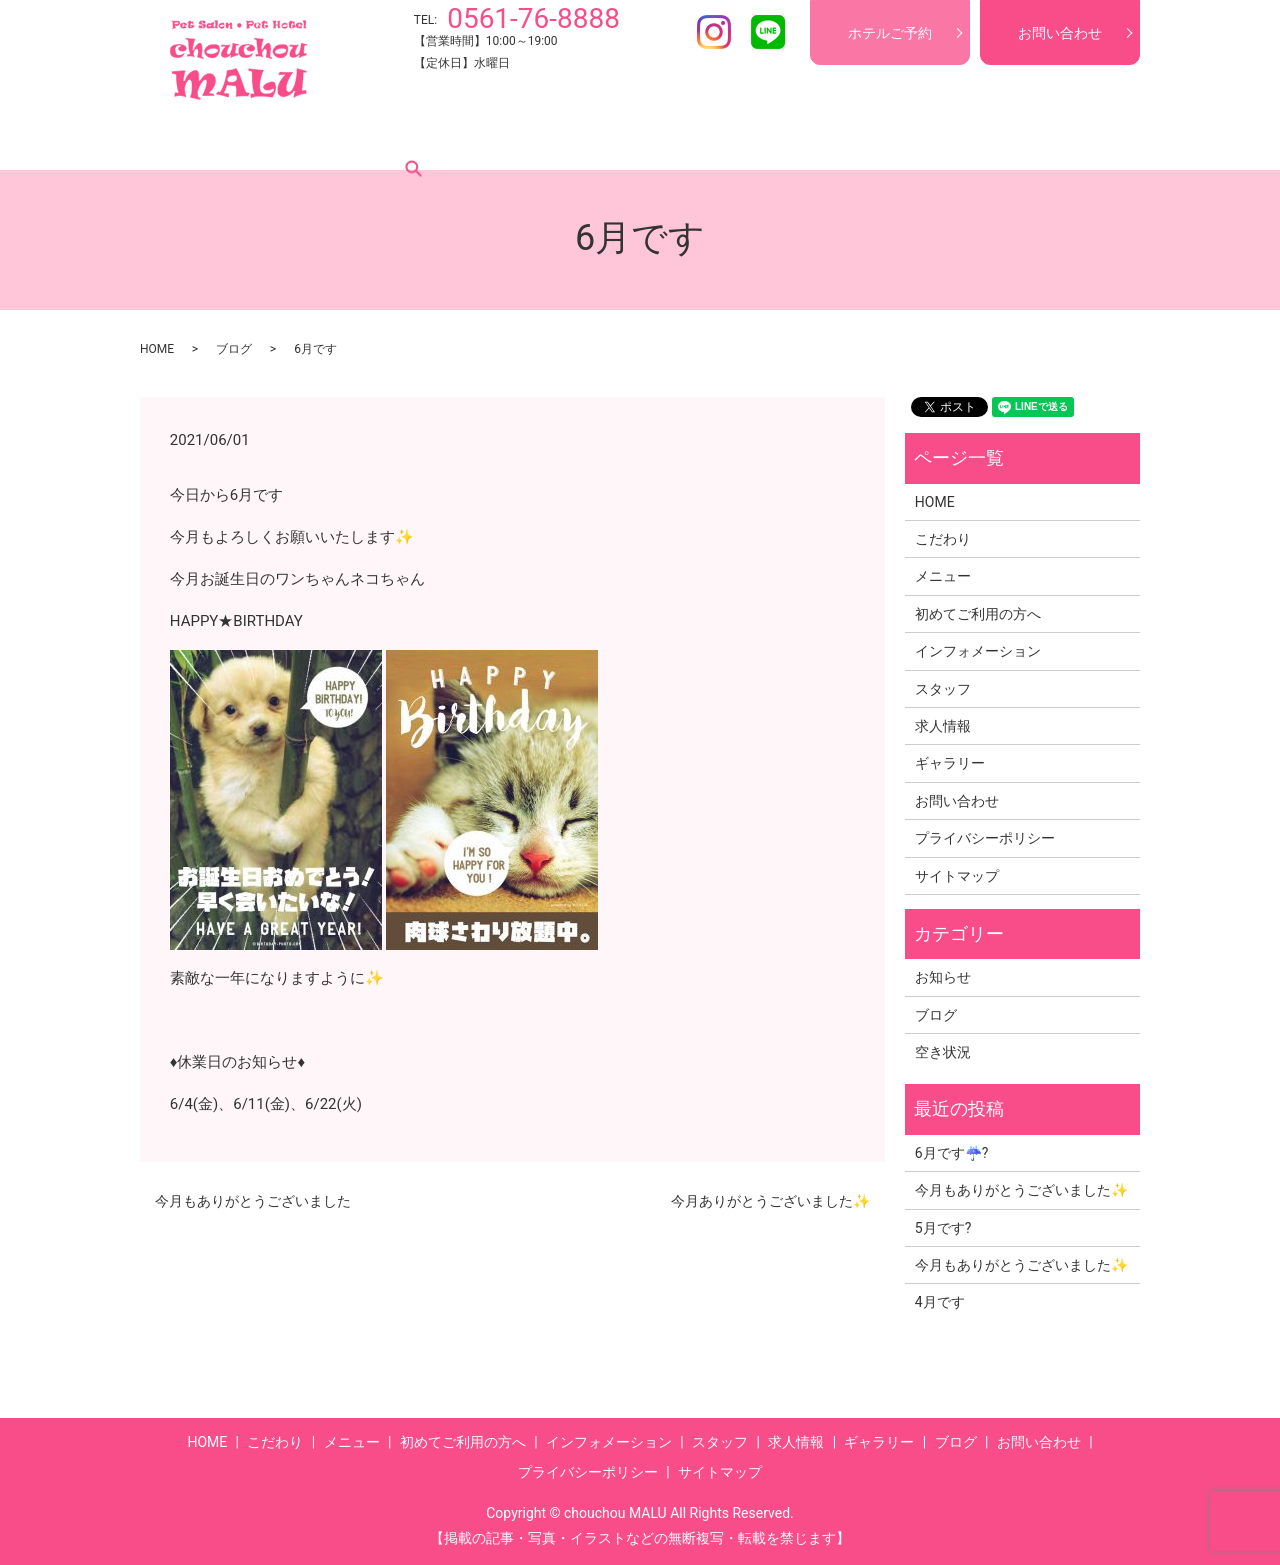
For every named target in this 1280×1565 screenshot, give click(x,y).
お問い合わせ (1060, 33)
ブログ (1005, 139)
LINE (768, 32)
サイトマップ (957, 876)
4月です (940, 1302)
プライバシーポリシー (985, 838)
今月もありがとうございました (253, 1201)
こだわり (270, 139)
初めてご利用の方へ (473, 139)
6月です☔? (952, 1153)
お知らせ (943, 977)
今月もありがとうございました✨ (1021, 1190)
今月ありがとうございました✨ (770, 1201)
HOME (194, 139)
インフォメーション (627, 139)
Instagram (714, 32)
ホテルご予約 (890, 33)
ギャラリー (921, 139)
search (1069, 139)
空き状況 (943, 1052)
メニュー (354, 139)
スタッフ (746, 139)
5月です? (943, 1228)
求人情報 (830, 139)
